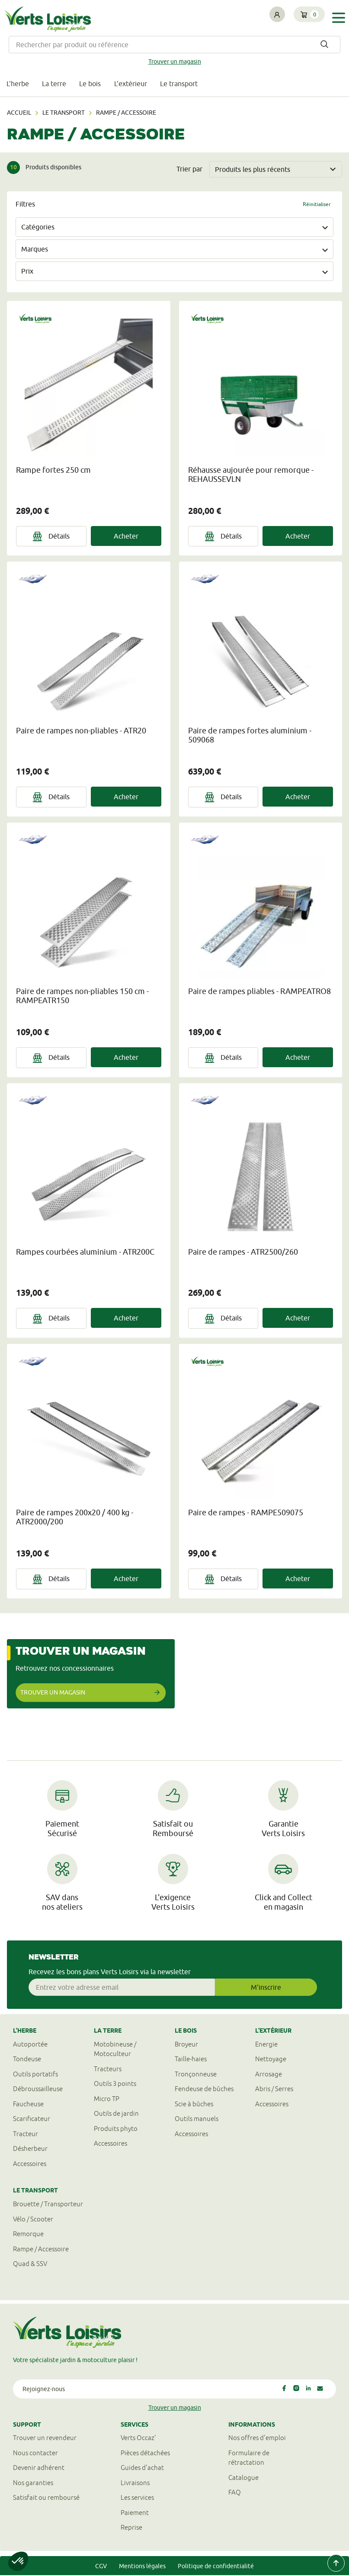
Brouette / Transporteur (48, 2204)
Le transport (182, 84)
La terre (55, 84)
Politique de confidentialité (216, 2566)
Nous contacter (35, 2453)
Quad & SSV (30, 2264)
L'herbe (18, 84)
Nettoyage (270, 2059)
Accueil (19, 113)
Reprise (131, 2528)
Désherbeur (30, 2149)
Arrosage (268, 2075)
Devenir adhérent (38, 2468)
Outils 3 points (115, 2084)
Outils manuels (196, 2119)
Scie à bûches (194, 2104)
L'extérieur (133, 84)
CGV (101, 2566)
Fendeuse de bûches (204, 2089)
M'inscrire (266, 1988)
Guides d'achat (142, 2468)
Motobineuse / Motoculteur (115, 2050)
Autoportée (30, 2045)
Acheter (126, 536)
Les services (137, 2498)
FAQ (234, 2493)
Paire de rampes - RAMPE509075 (245, 1513)
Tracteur (25, 2134)
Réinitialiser (317, 205)
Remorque (28, 2234)
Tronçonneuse (196, 2075)
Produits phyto (116, 2129)
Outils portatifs (35, 2075)
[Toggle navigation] (338, 17)
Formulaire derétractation (248, 2458)
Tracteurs (108, 2069)
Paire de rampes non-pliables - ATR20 (81, 731)
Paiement (135, 2513)
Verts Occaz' (138, 2438)
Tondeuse (27, 2059)
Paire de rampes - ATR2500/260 (243, 1252)
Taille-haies (191, 2059)
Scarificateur (31, 2119)
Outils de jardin (116, 2114)
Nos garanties (33, 2483)
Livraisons (135, 2483)
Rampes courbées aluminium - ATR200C (85, 1252)
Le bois (92, 84)
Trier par (189, 170)
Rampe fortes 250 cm (53, 470)
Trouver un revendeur (45, 2438)
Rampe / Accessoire (41, 2249)
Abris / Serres (274, 2089)
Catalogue (243, 2478)
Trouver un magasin (174, 61)
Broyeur (186, 2045)
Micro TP (106, 2099)
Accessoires (29, 2164)
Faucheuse (28, 2104)
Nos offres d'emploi (257, 2438)
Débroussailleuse (38, 2089)
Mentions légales (142, 2566)
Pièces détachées (145, 2453)
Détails (51, 537)
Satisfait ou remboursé (46, 2498)
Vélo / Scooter (33, 2219)
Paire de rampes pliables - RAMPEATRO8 (259, 992)
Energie (266, 2045)
